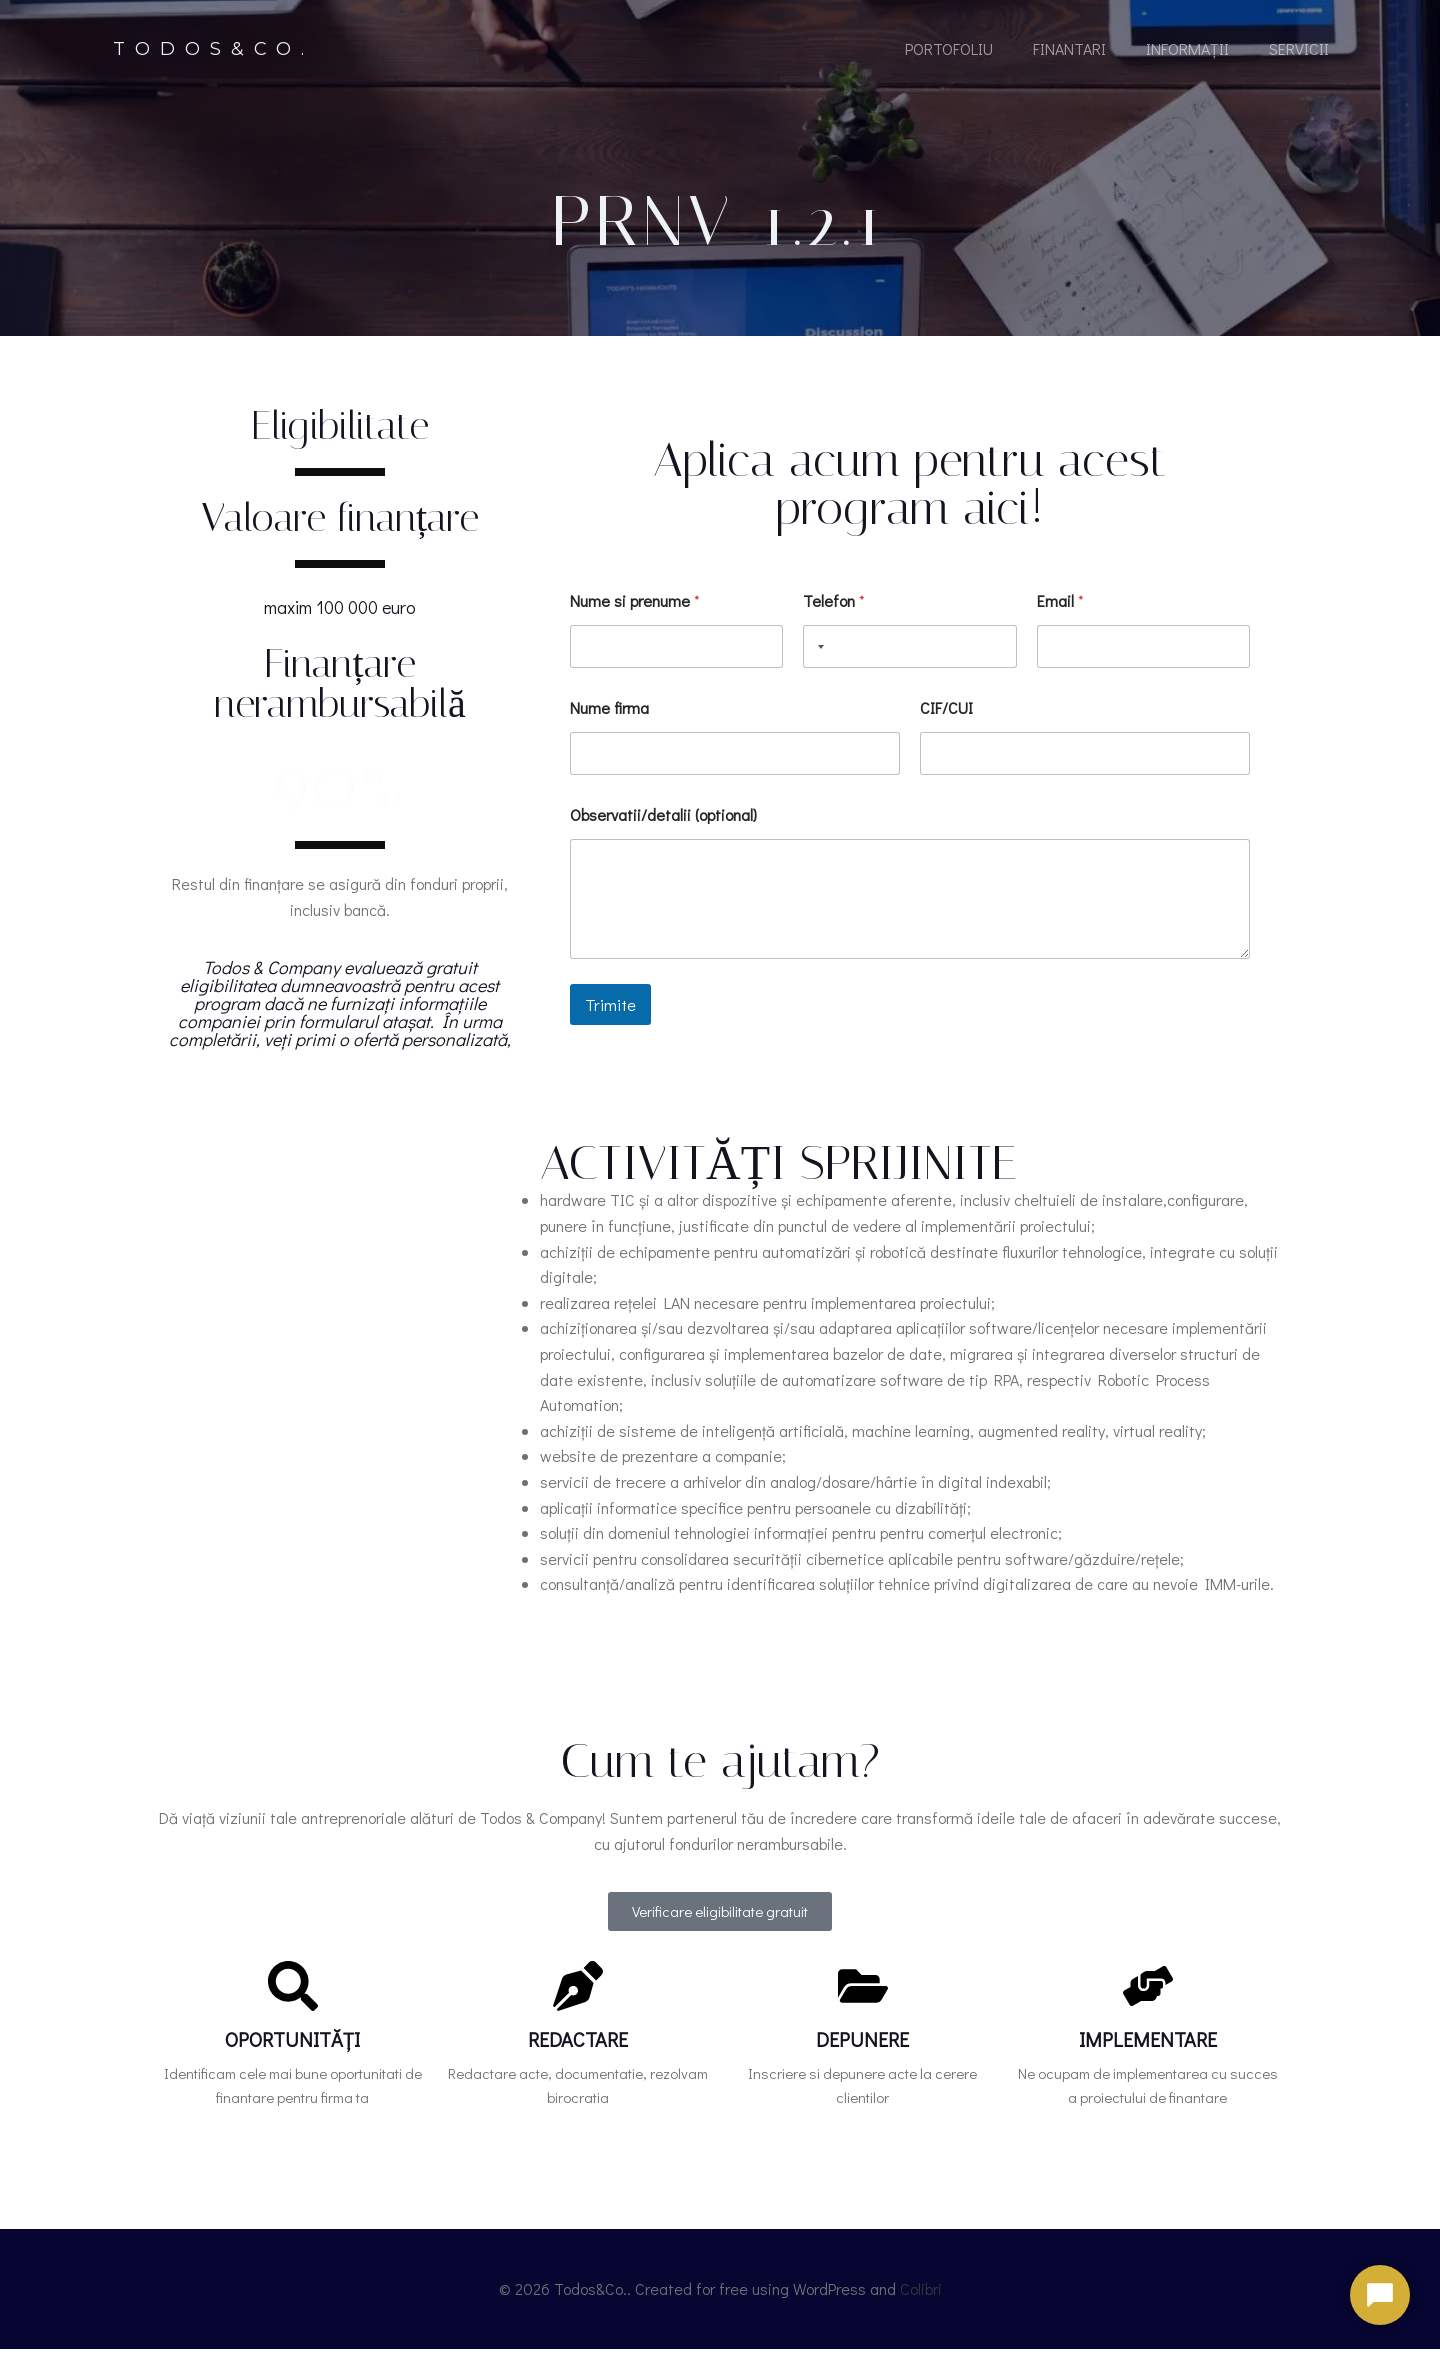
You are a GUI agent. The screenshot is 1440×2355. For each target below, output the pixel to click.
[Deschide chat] (1380, 2295)
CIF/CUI (946, 716)
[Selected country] (817, 655)
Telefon (834, 609)
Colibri (921, 2296)
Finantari (1068, 52)
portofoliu (948, 52)
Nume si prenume (635, 609)
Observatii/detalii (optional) (663, 823)
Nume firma (609, 716)
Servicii (1298, 52)
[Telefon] (909, 655)
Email (1060, 609)
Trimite (610, 1014)
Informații (1186, 52)
